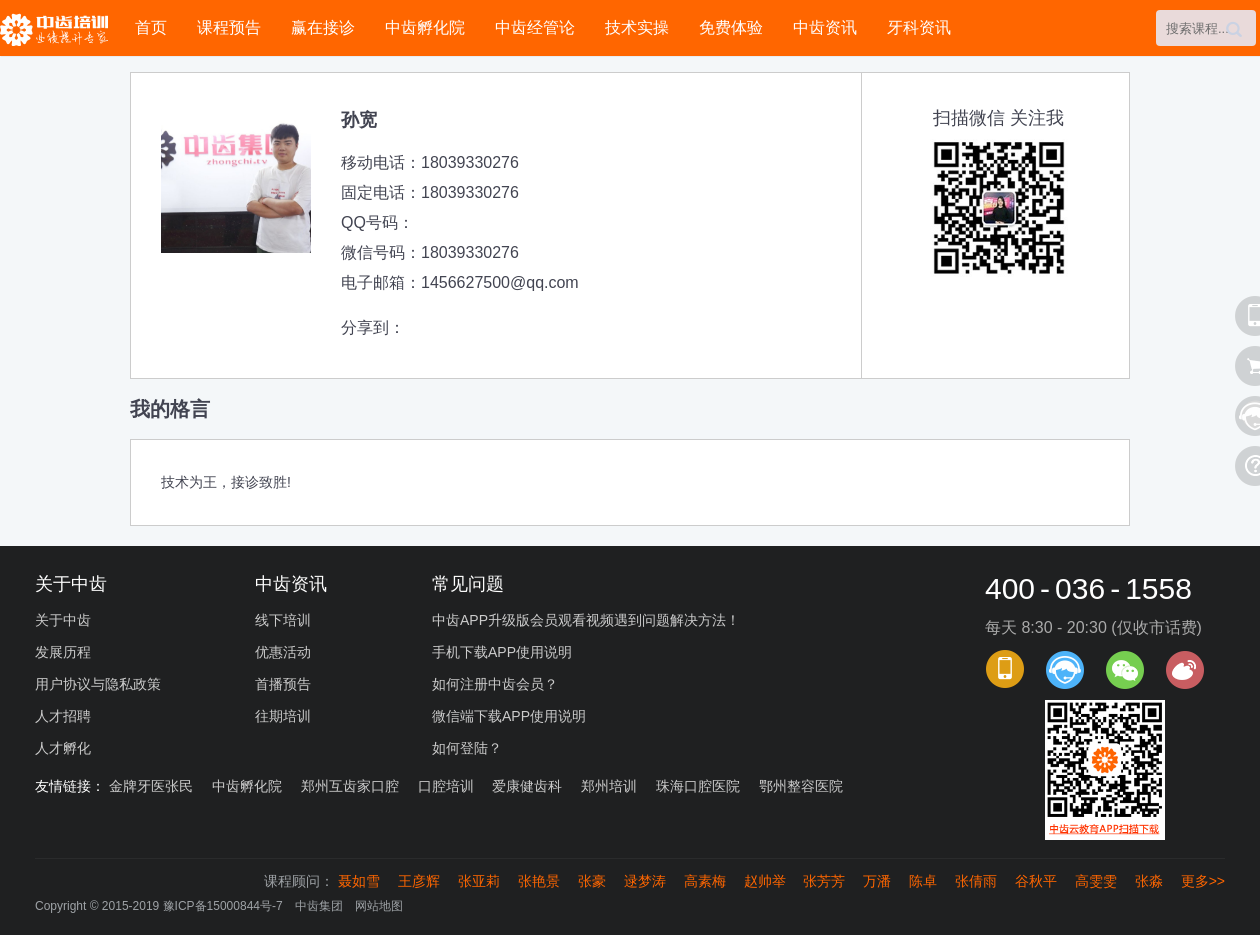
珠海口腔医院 (698, 786)
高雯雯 (1096, 881)
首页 (151, 27)
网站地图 (379, 906)
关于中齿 (63, 620)
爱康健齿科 (527, 786)
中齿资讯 (825, 27)
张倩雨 (976, 881)
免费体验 (731, 27)
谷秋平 (1036, 881)
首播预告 (283, 684)
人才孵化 (63, 748)
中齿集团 (319, 906)
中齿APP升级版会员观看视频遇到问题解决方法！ (586, 620)
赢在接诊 (323, 27)
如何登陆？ (467, 748)
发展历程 (63, 652)
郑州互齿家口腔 (350, 786)
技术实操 (637, 27)
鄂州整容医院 (801, 786)
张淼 (1149, 881)
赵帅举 (765, 881)
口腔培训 (446, 786)
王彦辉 (419, 881)
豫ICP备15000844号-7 (223, 906)
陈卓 (923, 881)
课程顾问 (1065, 670)
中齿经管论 (535, 27)
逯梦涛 (645, 881)
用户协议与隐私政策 (98, 684)
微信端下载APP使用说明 (509, 716)
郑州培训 (609, 786)
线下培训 (283, 620)
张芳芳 (824, 881)
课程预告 (229, 27)
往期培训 (283, 716)
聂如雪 (359, 881)
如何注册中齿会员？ (495, 684)
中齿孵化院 (425, 27)
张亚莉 (479, 881)
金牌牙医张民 (151, 786)
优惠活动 (283, 652)
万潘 (877, 881)
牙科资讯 (919, 27)
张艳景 (539, 881)
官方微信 (1125, 670)
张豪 (592, 881)
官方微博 (1185, 670)
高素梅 (705, 881)
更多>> (1203, 881)
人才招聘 (63, 716)
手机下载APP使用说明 (502, 652)
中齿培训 (60, 29)
